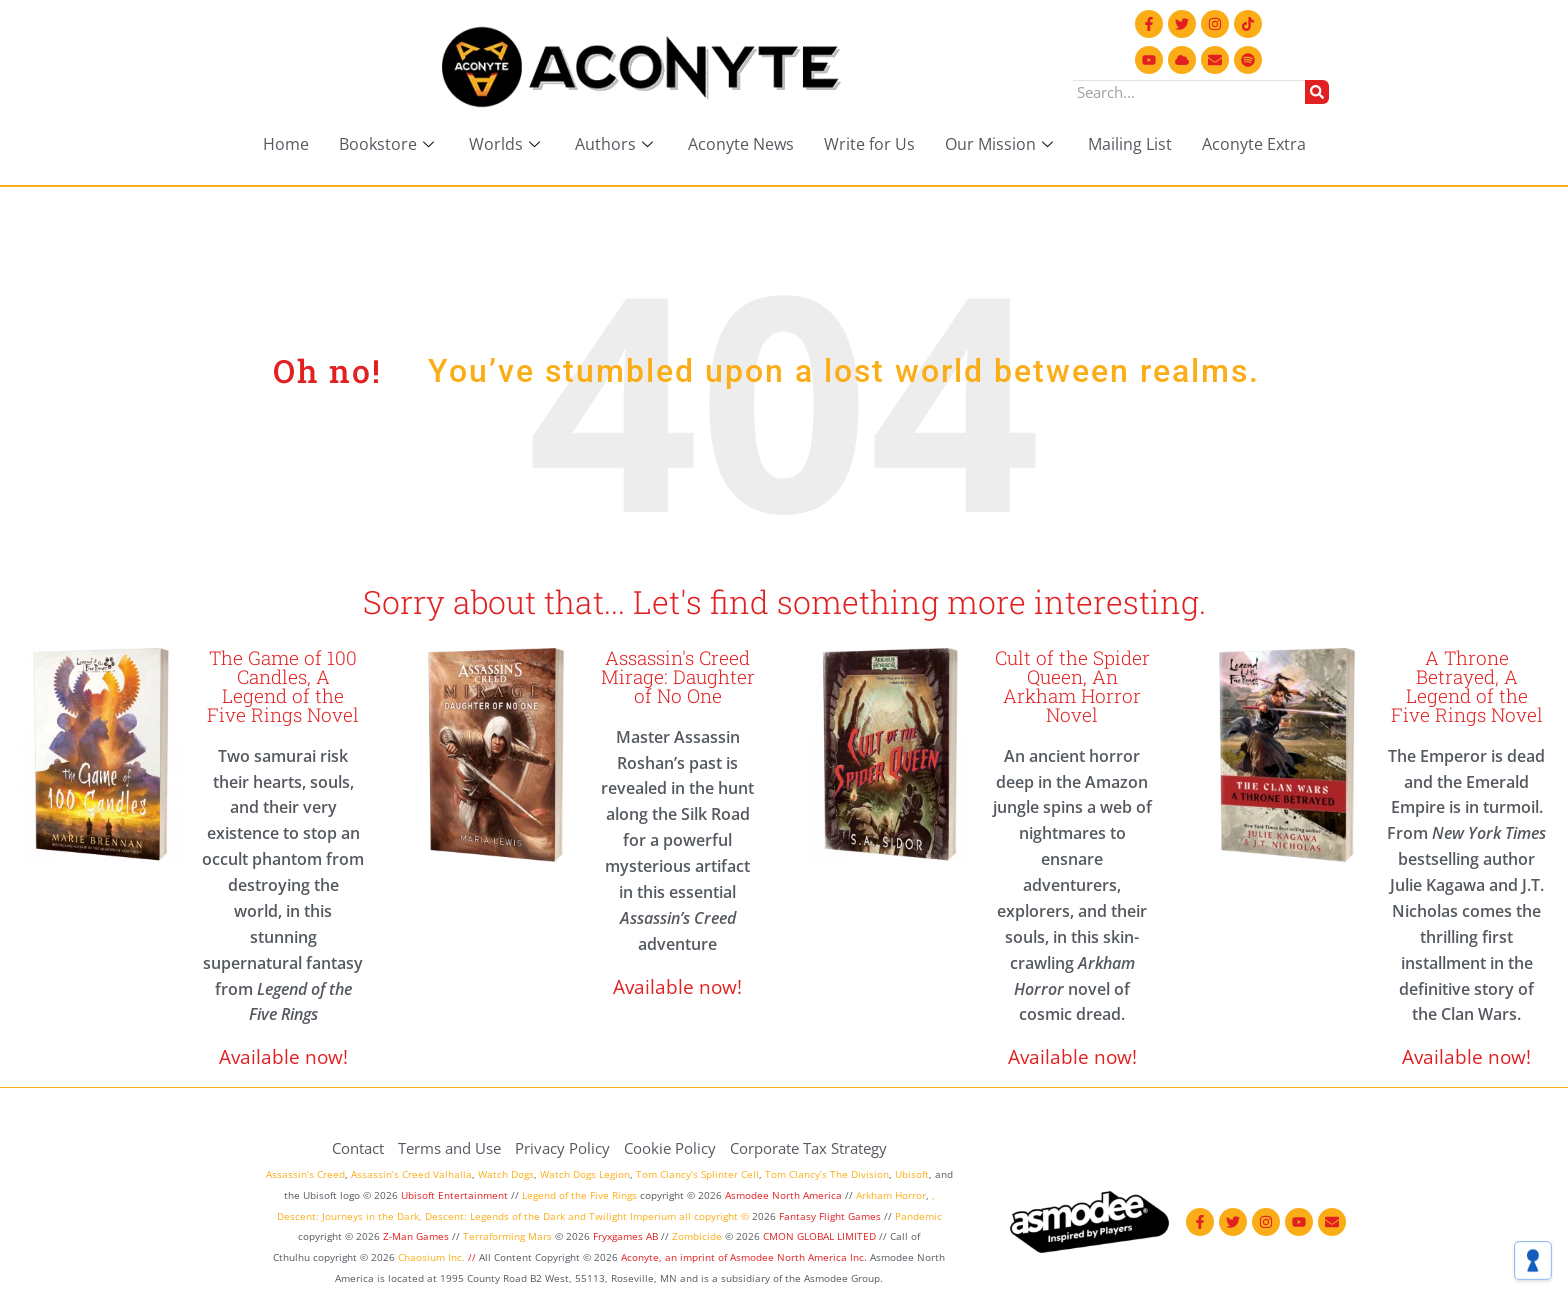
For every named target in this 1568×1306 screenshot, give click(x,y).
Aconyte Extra (1254, 144)
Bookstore (389, 144)
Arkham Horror (891, 1195)
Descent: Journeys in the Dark (348, 1216)
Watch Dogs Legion (585, 1174)
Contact (358, 1148)
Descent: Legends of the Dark (495, 1216)
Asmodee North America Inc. (800, 1257)
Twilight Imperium (632, 1216)
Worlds (507, 144)
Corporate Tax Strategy (808, 1148)
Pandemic (918, 1216)
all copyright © (714, 1216)
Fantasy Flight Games (830, 1216)
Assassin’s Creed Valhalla (411, 1174)
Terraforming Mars (507, 1236)
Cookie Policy (670, 1148)
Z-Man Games (416, 1236)
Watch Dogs (506, 1174)
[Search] (1317, 92)
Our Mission (1001, 144)
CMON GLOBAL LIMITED (821, 1236)
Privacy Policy (562, 1148)
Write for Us (869, 144)
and (577, 1216)
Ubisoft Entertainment (454, 1195)
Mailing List (1130, 144)
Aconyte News (741, 144)
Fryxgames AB (625, 1236)
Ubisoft (912, 1174)
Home (286, 144)
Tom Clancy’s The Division (827, 1174)
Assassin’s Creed (305, 1174)
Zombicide (697, 1236)
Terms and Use (449, 1148)
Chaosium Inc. (431, 1257)
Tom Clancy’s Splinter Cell (697, 1174)
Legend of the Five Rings (579, 1195)
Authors (616, 144)
